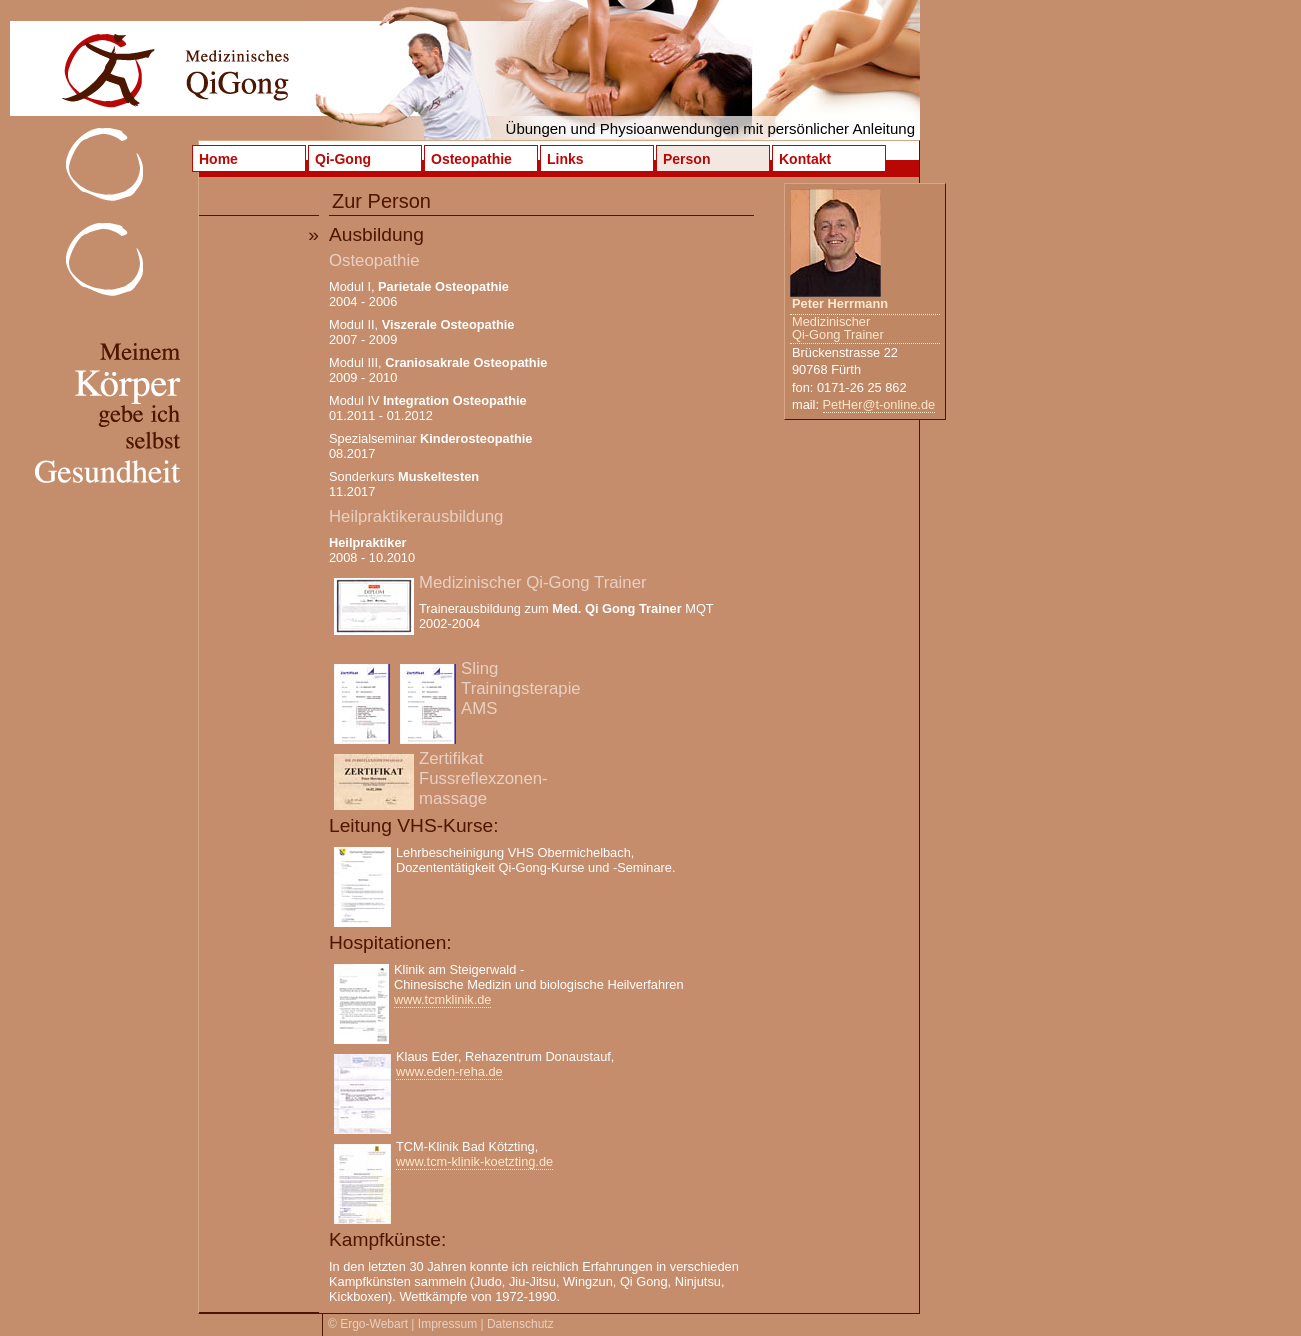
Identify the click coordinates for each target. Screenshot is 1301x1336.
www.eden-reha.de (449, 1071)
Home (218, 159)
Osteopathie (471, 159)
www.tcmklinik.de (442, 999)
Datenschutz (520, 1324)
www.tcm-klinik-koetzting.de (474, 1161)
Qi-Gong (343, 159)
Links (565, 159)
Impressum (447, 1324)
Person (686, 159)
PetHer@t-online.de (879, 404)
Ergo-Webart (374, 1324)
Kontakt (805, 159)
